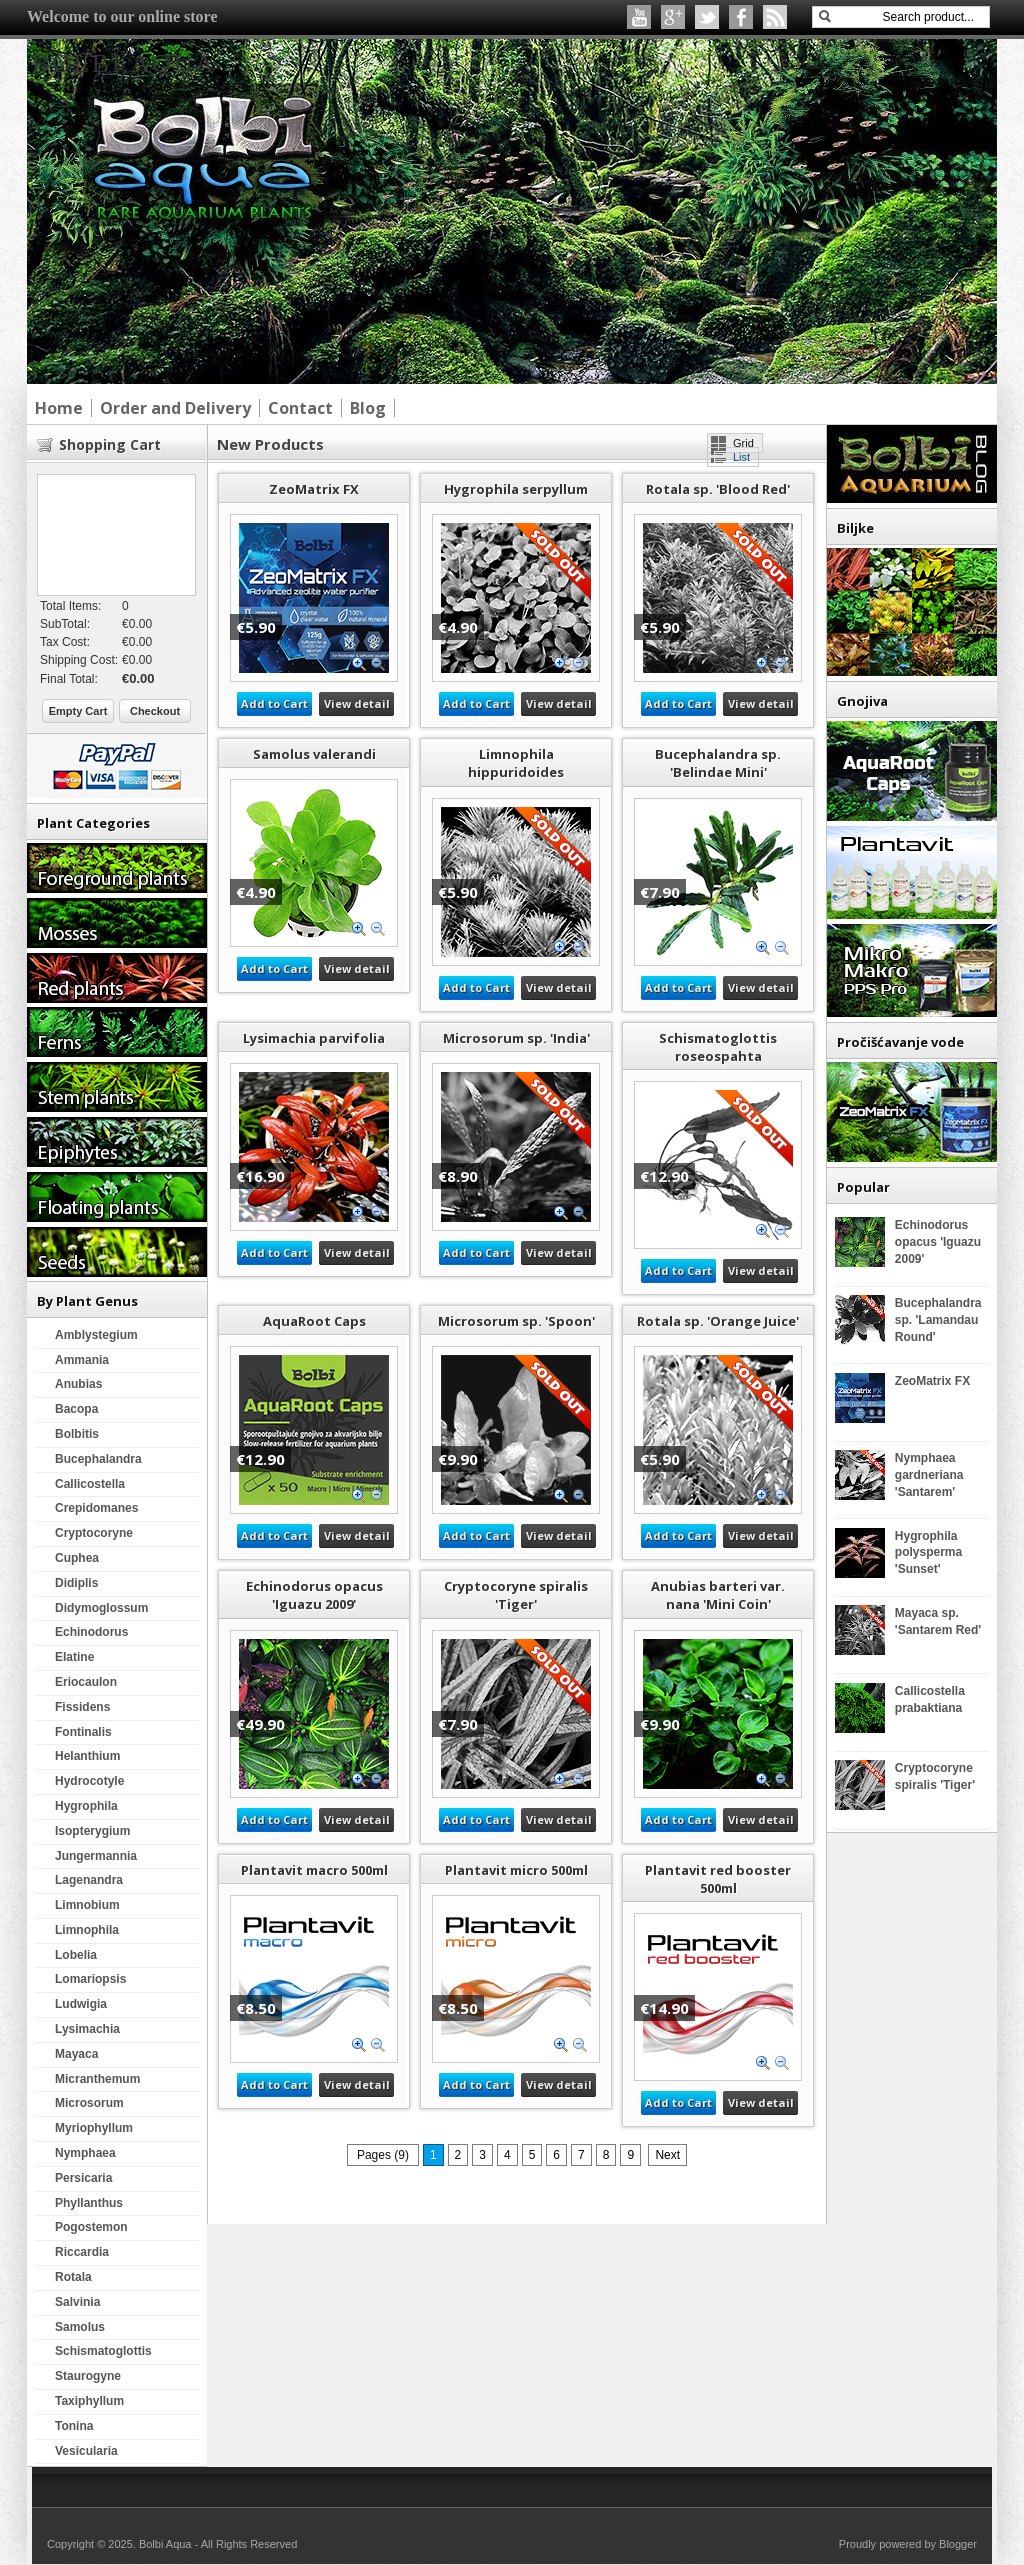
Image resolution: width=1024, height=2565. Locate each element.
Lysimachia (87, 2029)
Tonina (74, 2426)
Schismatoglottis (103, 2351)
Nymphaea (85, 2153)
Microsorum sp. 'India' (516, 1038)
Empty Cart (78, 711)
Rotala (73, 2277)
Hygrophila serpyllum (516, 489)
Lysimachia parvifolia (314, 1038)
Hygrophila (86, 1806)
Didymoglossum (101, 1608)
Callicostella (90, 1484)
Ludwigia (81, 2004)
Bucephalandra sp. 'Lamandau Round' (938, 1320)
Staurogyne (88, 2376)
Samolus (80, 2327)
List (741, 457)
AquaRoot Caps (314, 1321)
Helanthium (87, 1756)
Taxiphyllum (89, 2401)
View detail (357, 703)
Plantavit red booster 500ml (718, 1879)
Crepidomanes (96, 1508)
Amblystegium (96, 1335)
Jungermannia (96, 1856)
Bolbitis (77, 1434)
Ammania (82, 1360)
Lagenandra (89, 1880)
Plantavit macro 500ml (314, 1870)
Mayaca (76, 2054)
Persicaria (83, 2178)
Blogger (958, 2544)
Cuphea (77, 1558)
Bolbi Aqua (167, 2544)
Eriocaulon (86, 1682)
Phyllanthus (89, 2203)
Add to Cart (274, 703)
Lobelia (76, 1955)
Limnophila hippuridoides (516, 763)
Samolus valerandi (314, 754)
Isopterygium (92, 1831)
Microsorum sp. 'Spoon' (516, 1321)
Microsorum (89, 2103)
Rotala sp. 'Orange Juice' (718, 1321)
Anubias (78, 1384)
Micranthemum (97, 2079)
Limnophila (87, 1930)
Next (667, 2155)
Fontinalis (83, 1732)
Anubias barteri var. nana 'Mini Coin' (718, 1595)
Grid (743, 443)
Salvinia (77, 2302)
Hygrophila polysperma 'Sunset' (928, 1553)
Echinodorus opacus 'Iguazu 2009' (314, 1595)
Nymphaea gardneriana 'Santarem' (929, 1475)
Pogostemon (91, 2227)
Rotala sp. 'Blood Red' (718, 489)
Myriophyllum (94, 2128)
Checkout (155, 711)
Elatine (74, 1657)
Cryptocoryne (94, 1533)
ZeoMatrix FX (314, 489)
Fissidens (82, 1707)
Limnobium (87, 1905)
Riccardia (82, 2252)
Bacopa (76, 1409)
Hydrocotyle (89, 1781)
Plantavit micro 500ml (516, 1870)
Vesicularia (86, 2451)
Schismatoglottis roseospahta (718, 1047)
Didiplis (76, 1583)
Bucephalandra (98, 1459)
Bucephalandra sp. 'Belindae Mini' (718, 763)
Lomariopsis (90, 1979)
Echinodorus (91, 1632)
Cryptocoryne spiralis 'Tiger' (516, 1595)
